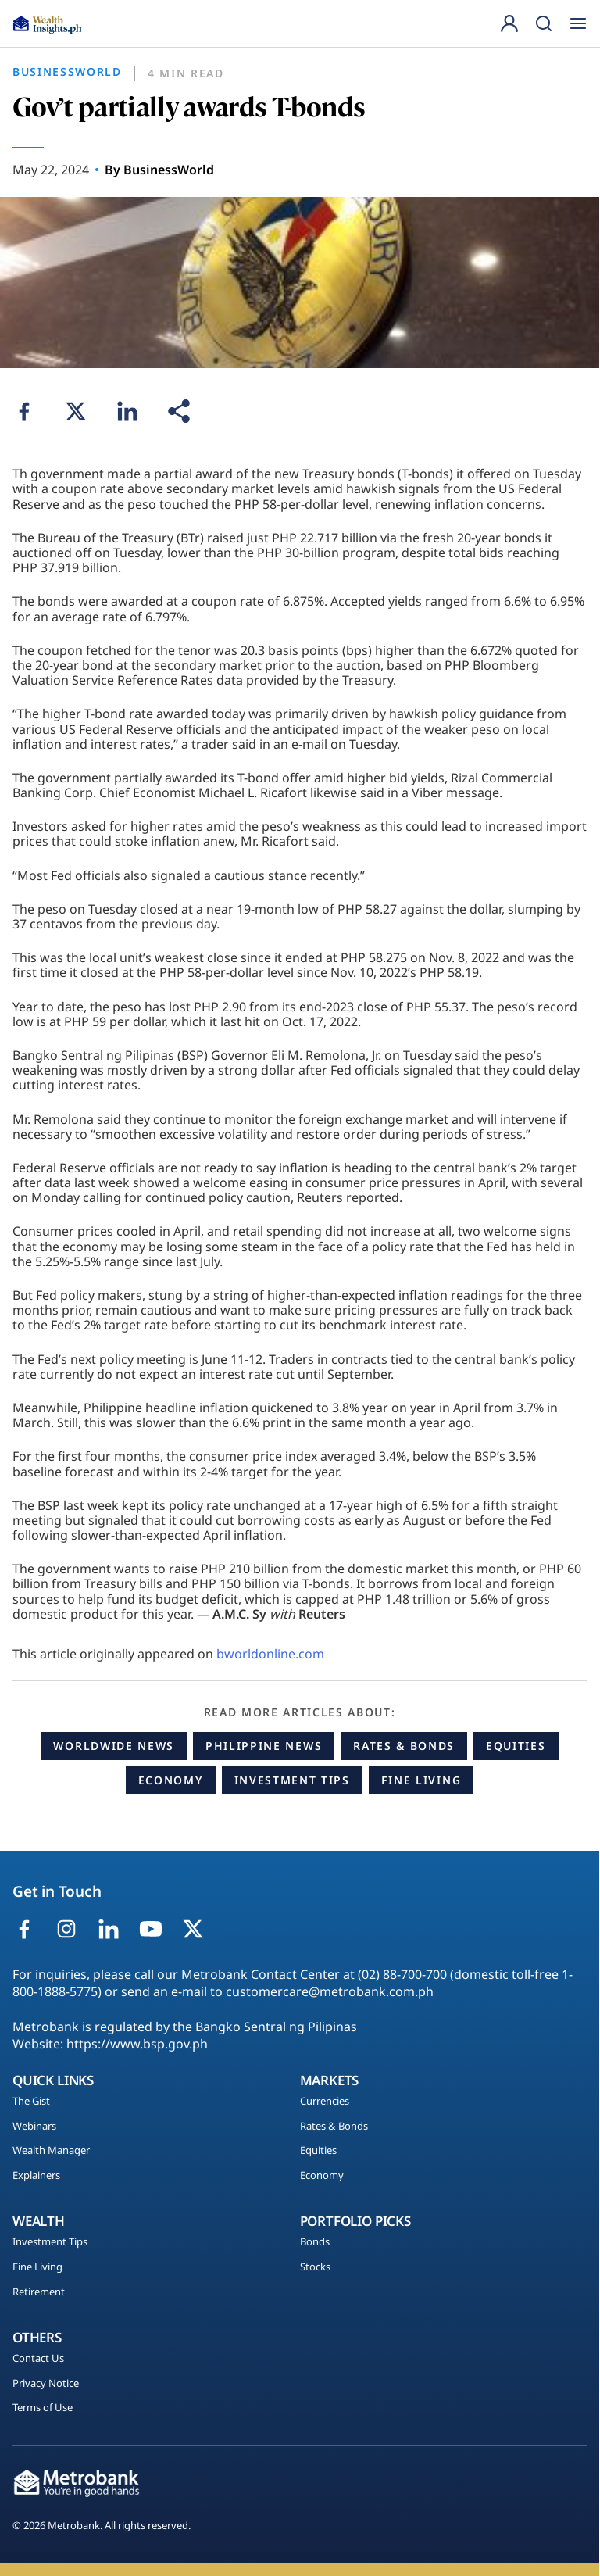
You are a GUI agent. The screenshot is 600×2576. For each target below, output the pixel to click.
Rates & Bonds (404, 1745)
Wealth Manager (51, 2151)
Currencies (324, 2101)
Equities (515, 1745)
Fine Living (421, 1780)
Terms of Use (42, 2408)
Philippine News (263, 1745)
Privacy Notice (45, 2383)
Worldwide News (113, 1745)
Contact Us (38, 2358)
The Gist (31, 2101)
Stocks (315, 2267)
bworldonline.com (270, 1653)
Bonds (315, 2242)
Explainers (36, 2176)
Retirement (38, 2292)
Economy (170, 1780)
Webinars (34, 2126)
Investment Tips (292, 1780)
